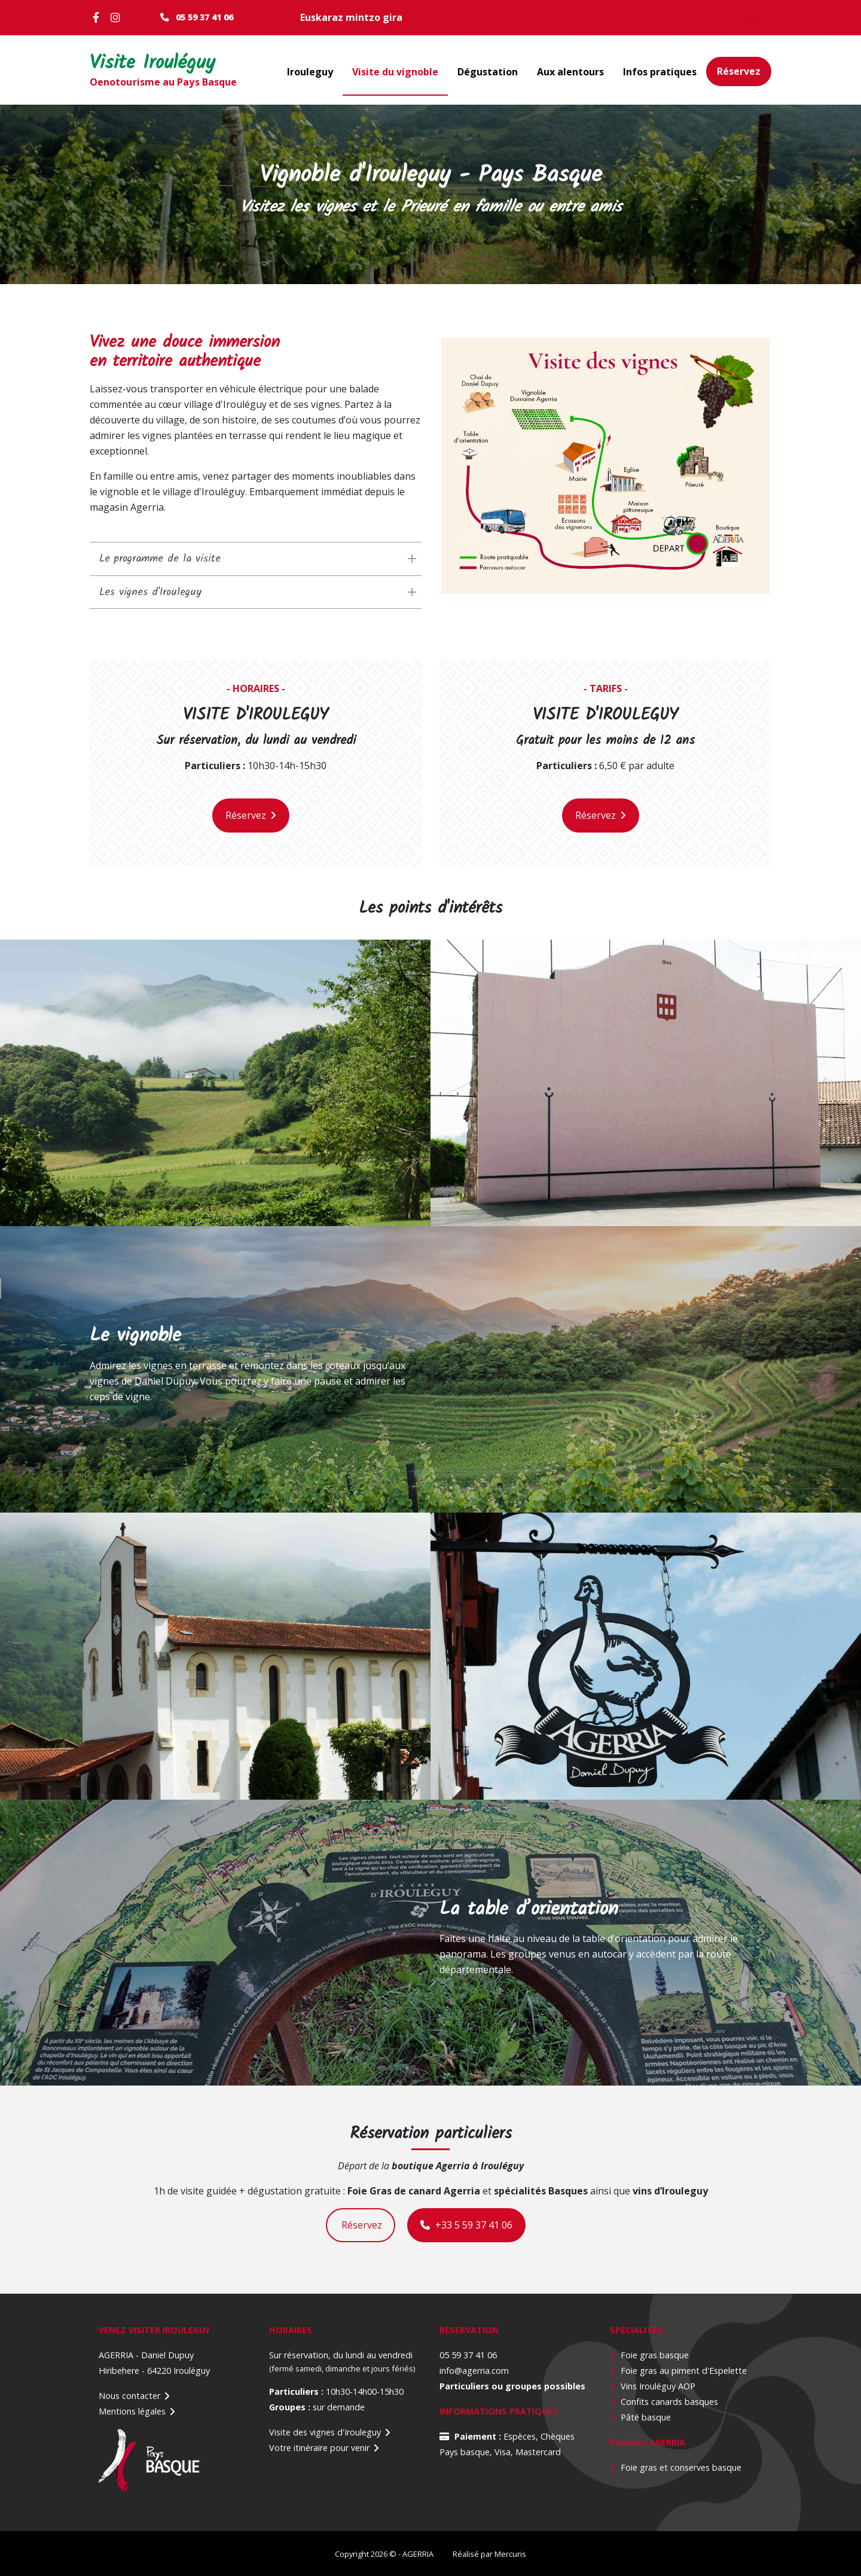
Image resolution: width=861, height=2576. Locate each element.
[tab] (256, 558)
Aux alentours (570, 71)
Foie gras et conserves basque (681, 2467)
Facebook (99, 17)
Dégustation (487, 71)
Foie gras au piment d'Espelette (684, 2370)
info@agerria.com (474, 2370)
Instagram (117, 17)
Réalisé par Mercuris (489, 2553)
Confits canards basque (667, 2401)
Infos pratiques (660, 71)
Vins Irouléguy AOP (658, 2386)
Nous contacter (129, 2395)
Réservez (739, 71)
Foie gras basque (655, 2355)
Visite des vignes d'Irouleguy (325, 2432)
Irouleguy (310, 71)
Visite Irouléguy (157, 64)
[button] (605, 466)
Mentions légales (132, 2411)
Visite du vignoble (395, 71)
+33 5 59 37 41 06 (466, 2224)
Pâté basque (646, 2417)
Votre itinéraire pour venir (319, 2447)
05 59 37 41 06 (204, 17)
